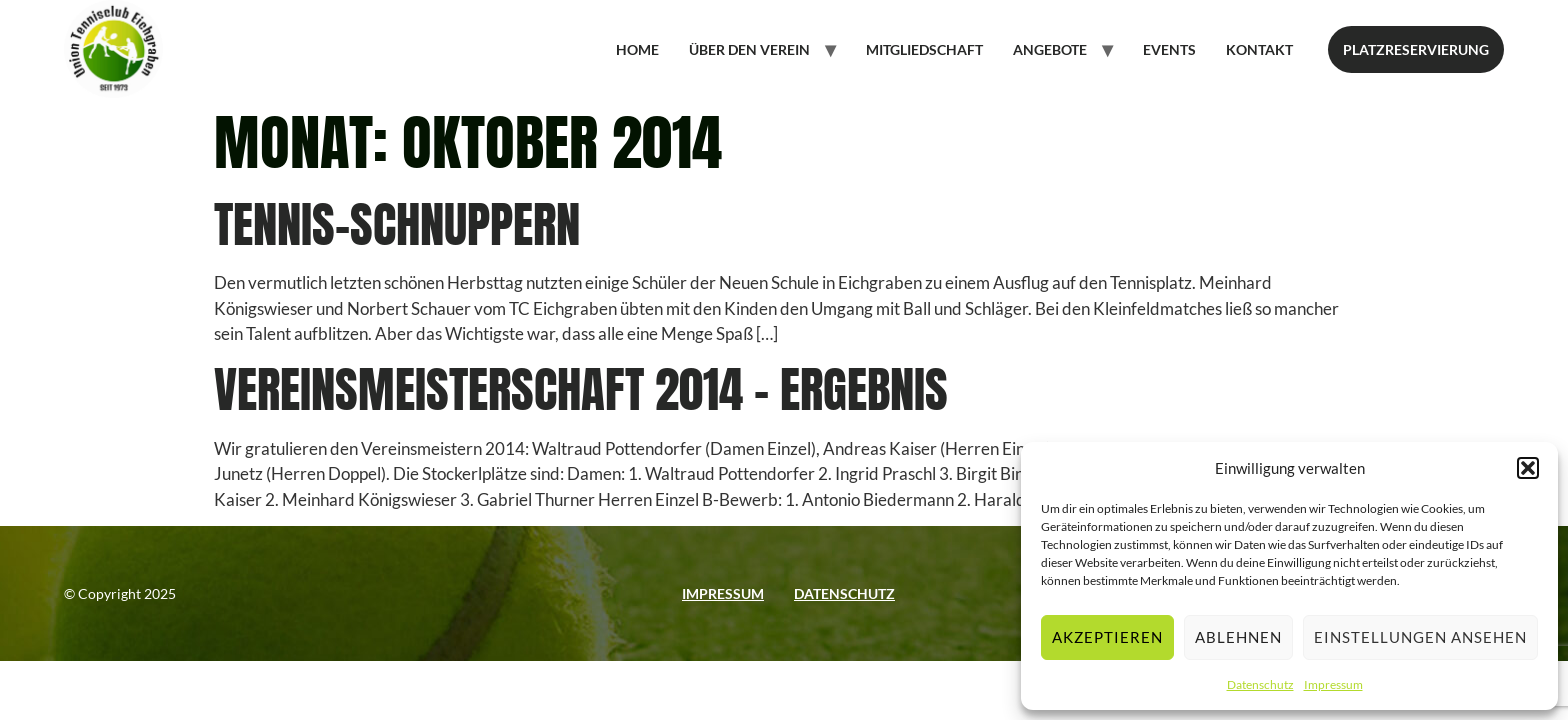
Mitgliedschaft (924, 49)
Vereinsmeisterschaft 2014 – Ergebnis (581, 389)
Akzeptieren (1107, 637)
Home (637, 49)
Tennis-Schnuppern (397, 224)
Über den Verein (749, 49)
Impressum (1333, 684)
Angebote (1050, 49)
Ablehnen (1238, 637)
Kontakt (1259, 49)
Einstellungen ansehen (1420, 637)
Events (1169, 49)
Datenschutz (1260, 684)
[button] (1528, 468)
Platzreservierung (1416, 49)
